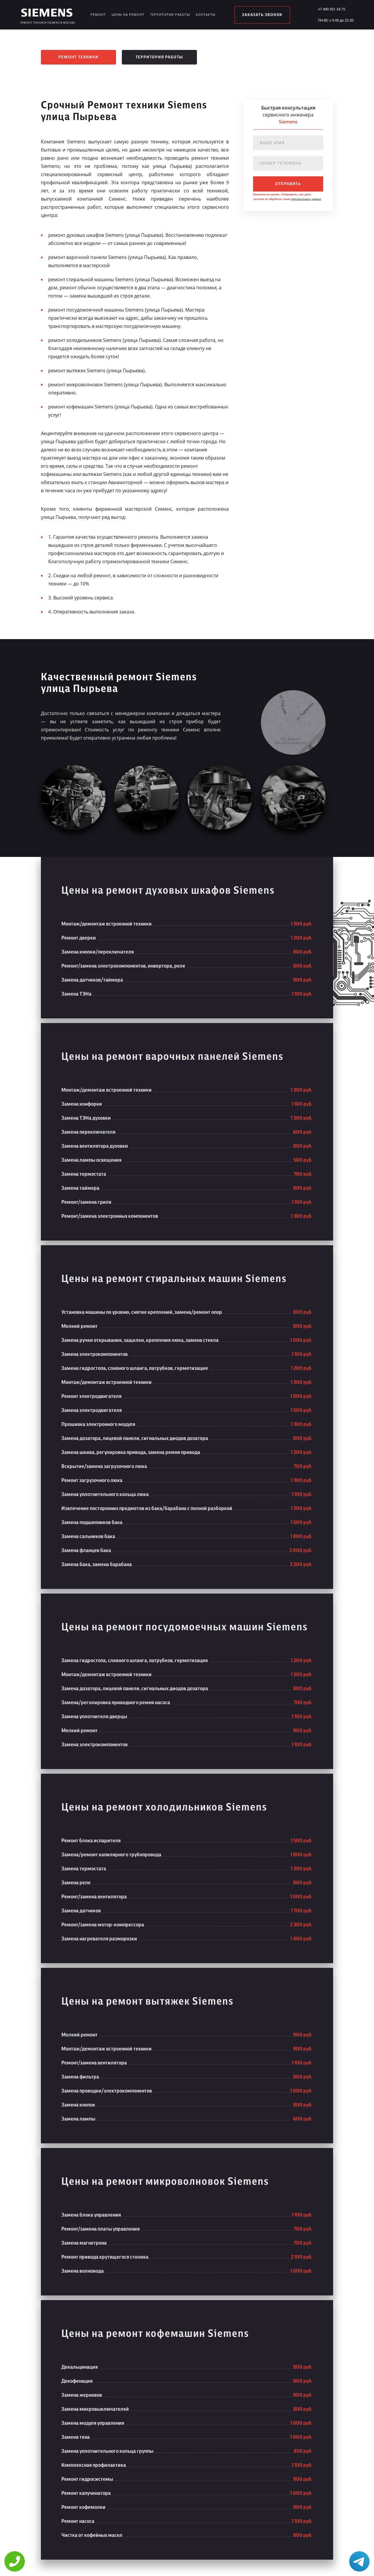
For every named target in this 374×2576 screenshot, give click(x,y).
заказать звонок (262, 15)
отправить (288, 184)
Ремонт (98, 14)
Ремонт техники (78, 57)
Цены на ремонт (128, 14)
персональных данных (306, 199)
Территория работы (170, 14)
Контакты (205, 14)
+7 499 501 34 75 (331, 9)
